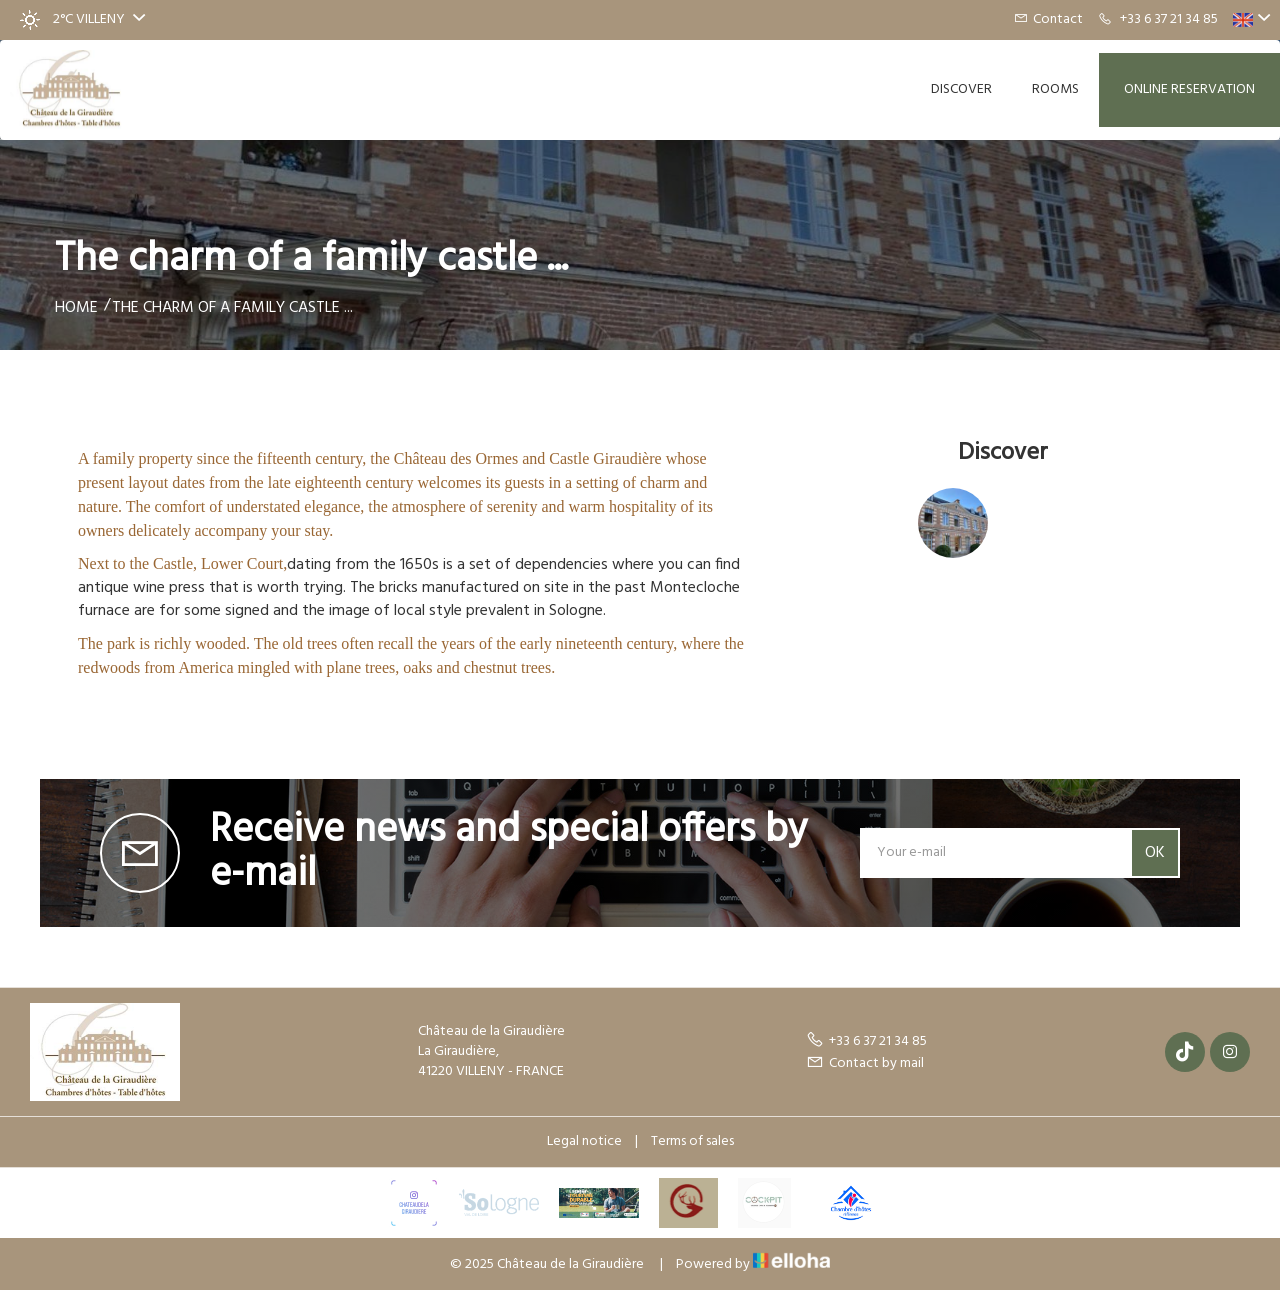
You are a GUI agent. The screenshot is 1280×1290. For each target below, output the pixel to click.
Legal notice (584, 1141)
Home (76, 308)
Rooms (1055, 89)
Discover (961, 89)
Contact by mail (865, 1063)
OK (1155, 853)
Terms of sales (692, 1141)
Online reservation (1189, 89)
